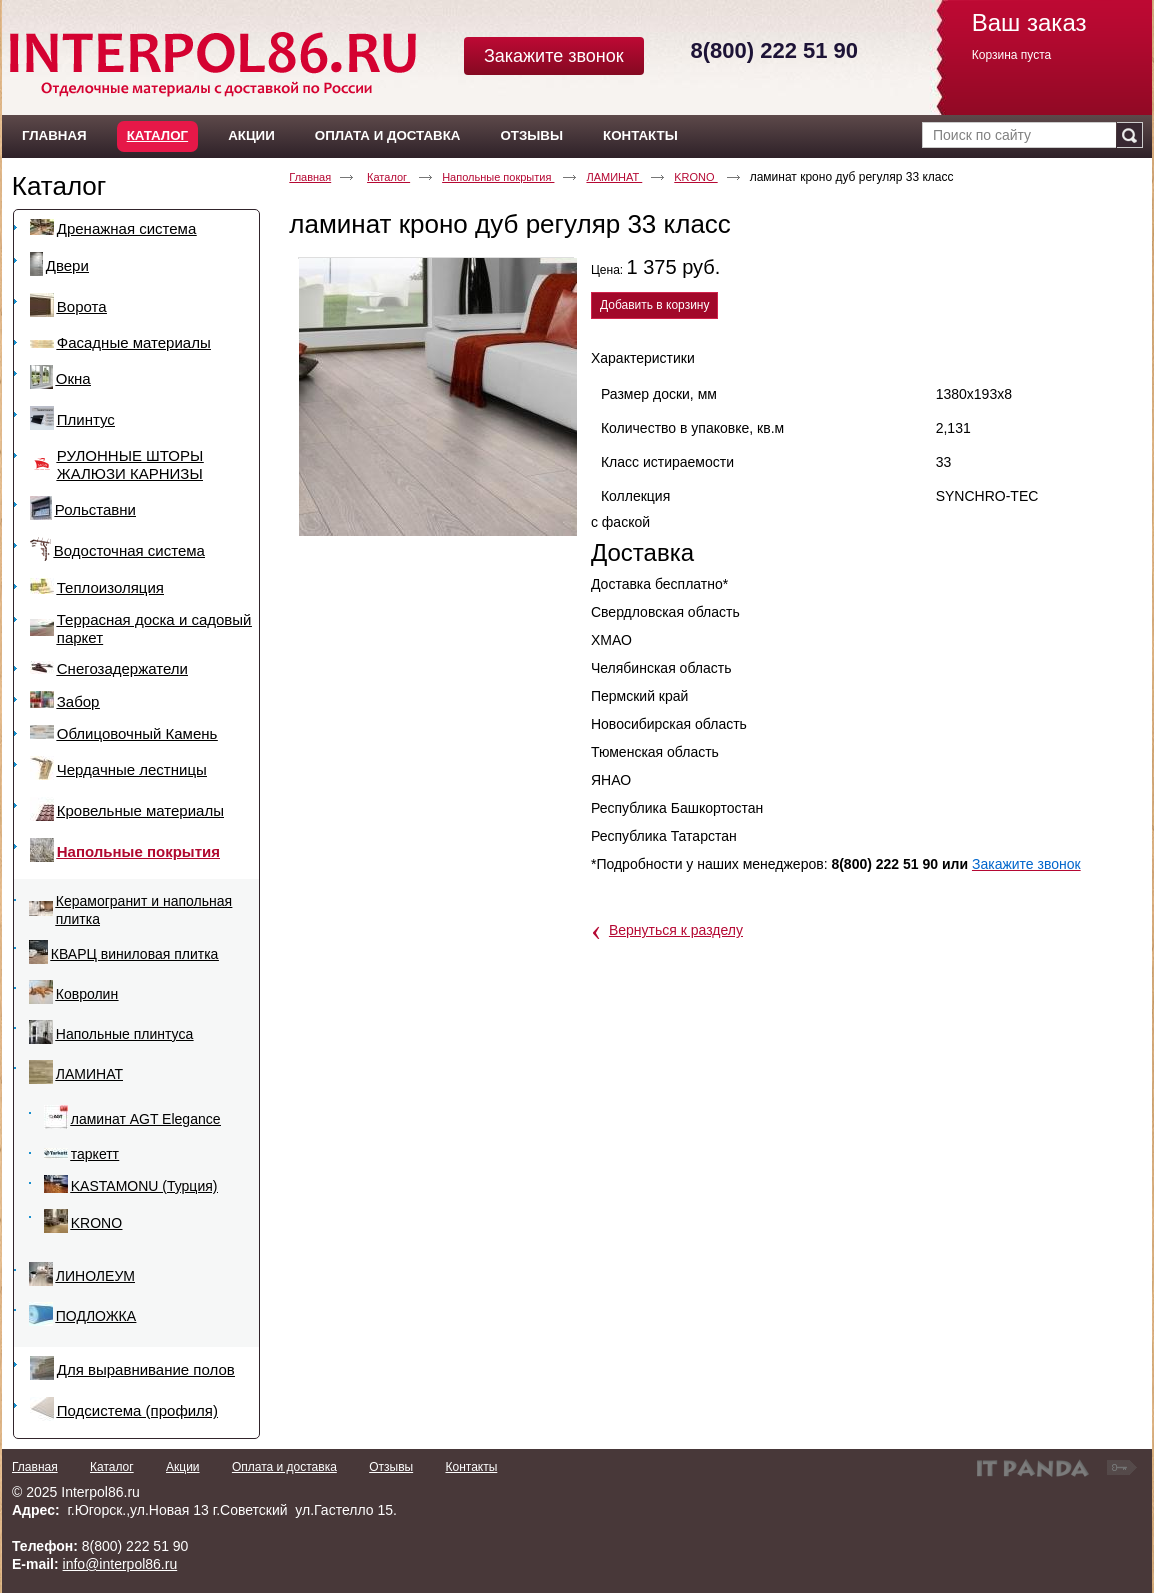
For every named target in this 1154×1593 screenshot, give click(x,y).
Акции (183, 1467)
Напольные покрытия (498, 177)
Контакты (471, 1467)
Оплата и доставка (284, 1467)
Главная (310, 177)
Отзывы (391, 1467)
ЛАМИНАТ (614, 177)
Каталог (157, 135)
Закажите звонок (554, 56)
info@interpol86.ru (120, 1564)
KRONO (695, 177)
